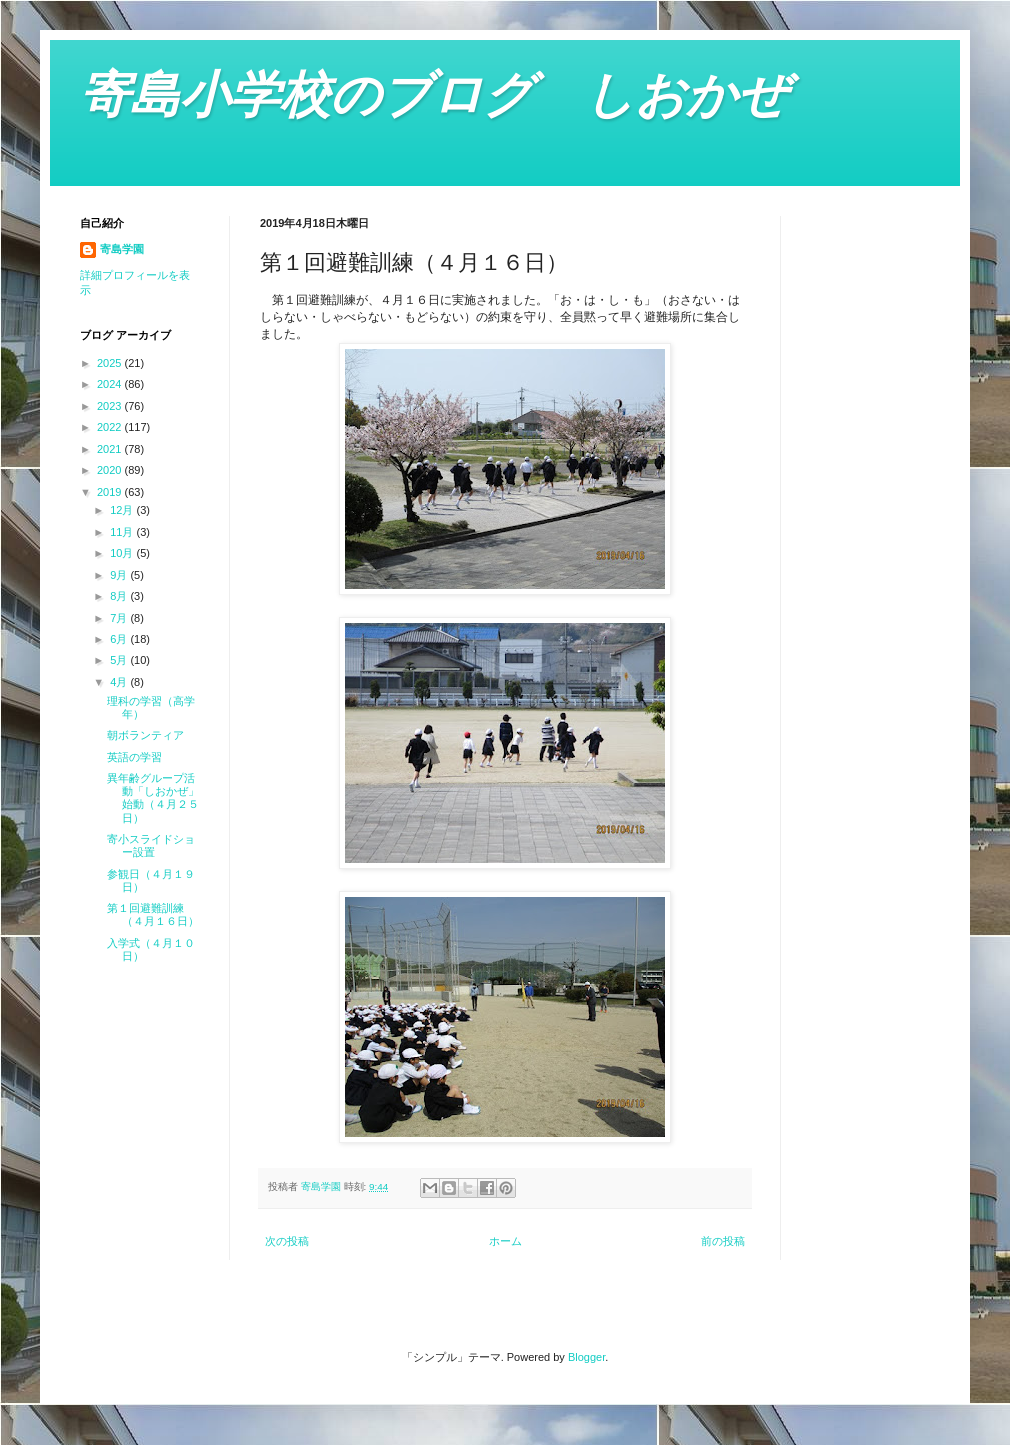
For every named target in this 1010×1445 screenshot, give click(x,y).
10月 (123, 553)
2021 (111, 449)
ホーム (505, 1241)
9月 (120, 575)
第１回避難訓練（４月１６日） (153, 914)
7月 (120, 618)
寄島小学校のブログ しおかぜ (434, 95)
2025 (111, 363)
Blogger (586, 1357)
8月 (120, 596)
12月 (123, 510)
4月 (120, 682)
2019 (111, 492)
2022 (111, 427)
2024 (111, 384)
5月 (120, 660)
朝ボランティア (145, 735)
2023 (111, 406)
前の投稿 (723, 1241)
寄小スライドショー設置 (151, 845)
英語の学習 (134, 757)
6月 (120, 639)
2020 (111, 470)
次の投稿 (287, 1241)
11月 (123, 532)
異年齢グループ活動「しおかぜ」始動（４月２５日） (153, 798)
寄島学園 (122, 249)
